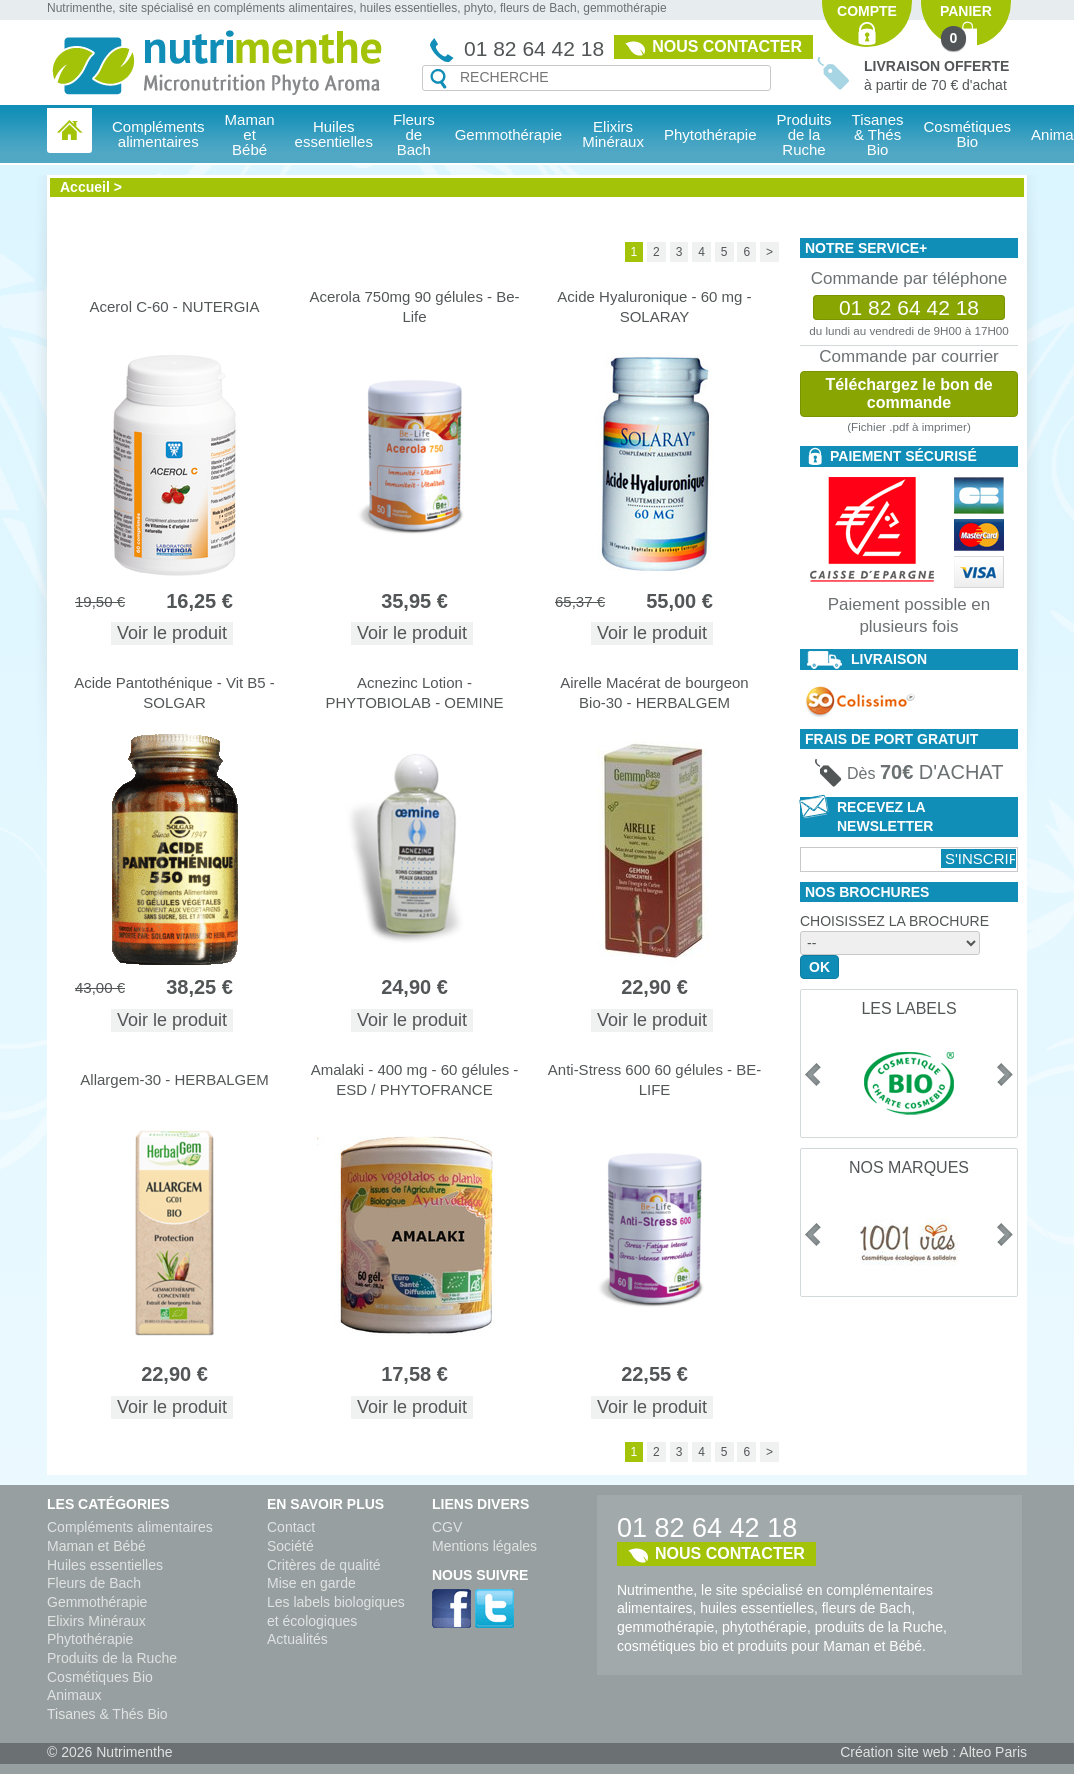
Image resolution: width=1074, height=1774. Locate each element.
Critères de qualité (324, 1565)
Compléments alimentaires (130, 1527)
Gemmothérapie (97, 1602)
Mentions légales (484, 1546)
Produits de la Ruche (804, 134)
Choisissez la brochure (894, 921)
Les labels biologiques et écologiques (336, 1611)
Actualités (297, 1639)
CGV (447, 1527)
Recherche (438, 79)
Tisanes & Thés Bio (107, 1714)
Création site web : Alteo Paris (933, 1752)
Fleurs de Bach (94, 1583)
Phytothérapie (90, 1639)
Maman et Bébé (96, 1546)
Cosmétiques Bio (100, 1677)
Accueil (85, 187)
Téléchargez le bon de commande (908, 393)
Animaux (74, 1695)
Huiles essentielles (105, 1565)
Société (290, 1546)
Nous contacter (727, 46)
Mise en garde (311, 1583)
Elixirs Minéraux (613, 134)
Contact (291, 1527)
